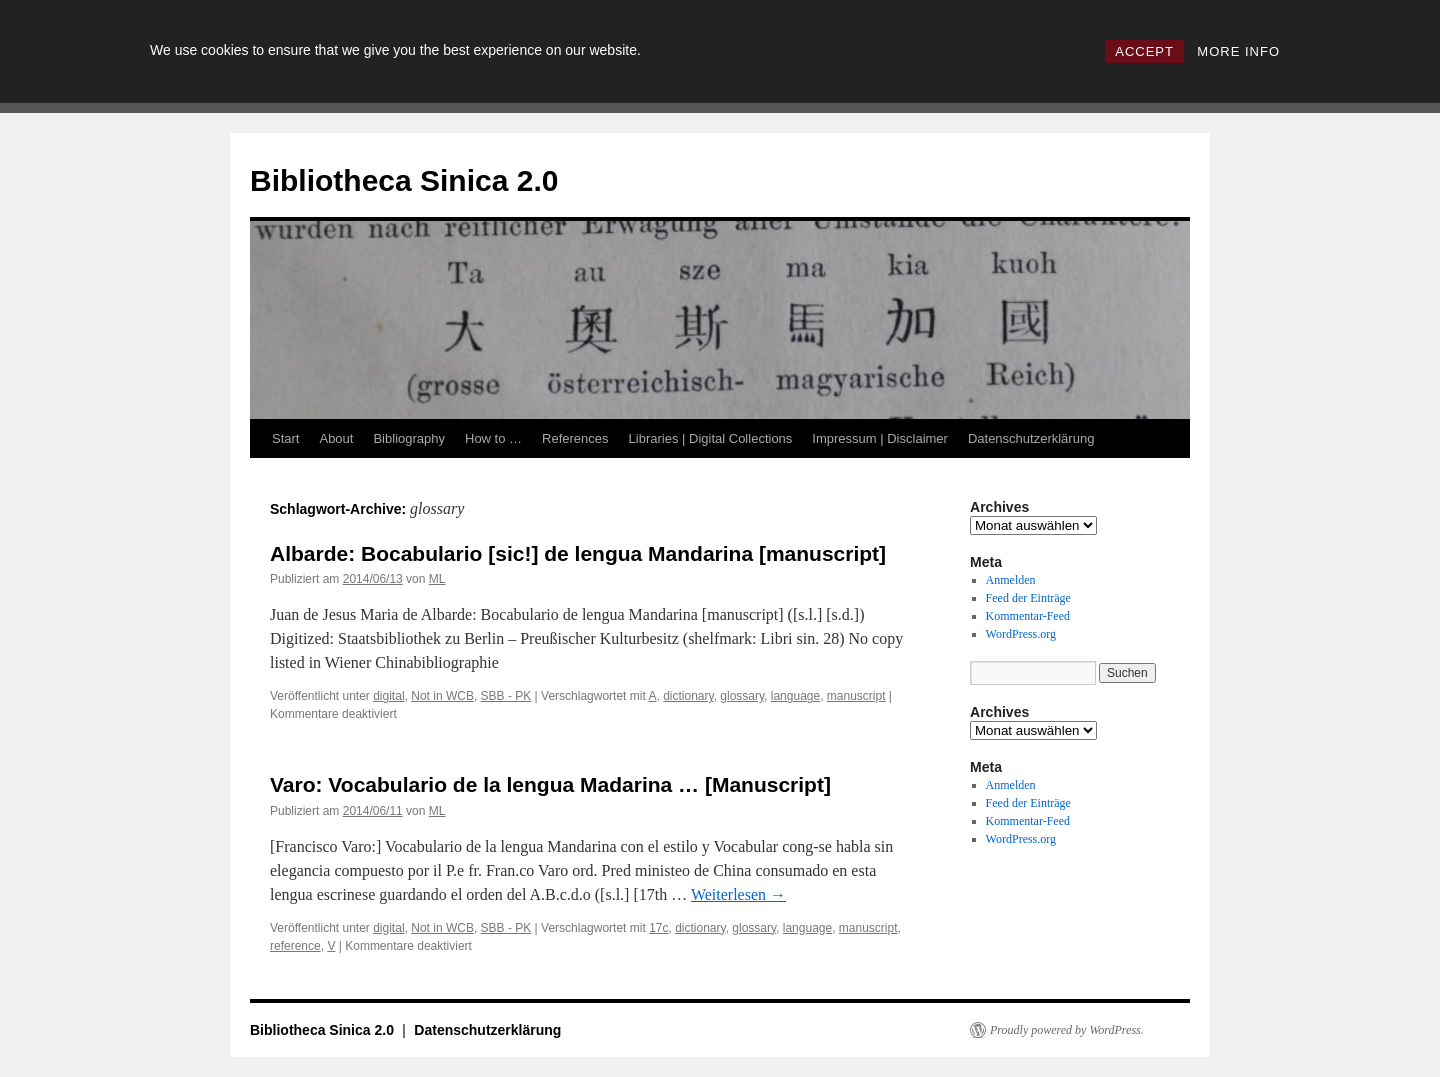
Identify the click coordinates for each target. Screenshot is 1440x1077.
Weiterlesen (738, 894)
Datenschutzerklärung (1031, 438)
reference (295, 946)
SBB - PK (506, 696)
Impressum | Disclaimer (880, 438)
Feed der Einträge (1028, 598)
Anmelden (1011, 580)
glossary (742, 696)
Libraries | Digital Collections (711, 438)
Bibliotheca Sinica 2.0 (404, 180)
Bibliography (409, 438)
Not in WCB (442, 696)
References (575, 438)
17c (658, 928)
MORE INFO (1238, 51)
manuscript (856, 696)
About (336, 438)
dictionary (688, 696)
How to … (493, 438)
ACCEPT (1144, 51)
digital (388, 696)
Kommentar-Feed (1028, 616)
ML (437, 579)
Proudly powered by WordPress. (1067, 1030)
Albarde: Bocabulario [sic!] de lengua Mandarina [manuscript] (578, 553)
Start (285, 438)
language (795, 696)
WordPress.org (1021, 634)
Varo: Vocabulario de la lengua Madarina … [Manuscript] (550, 784)
